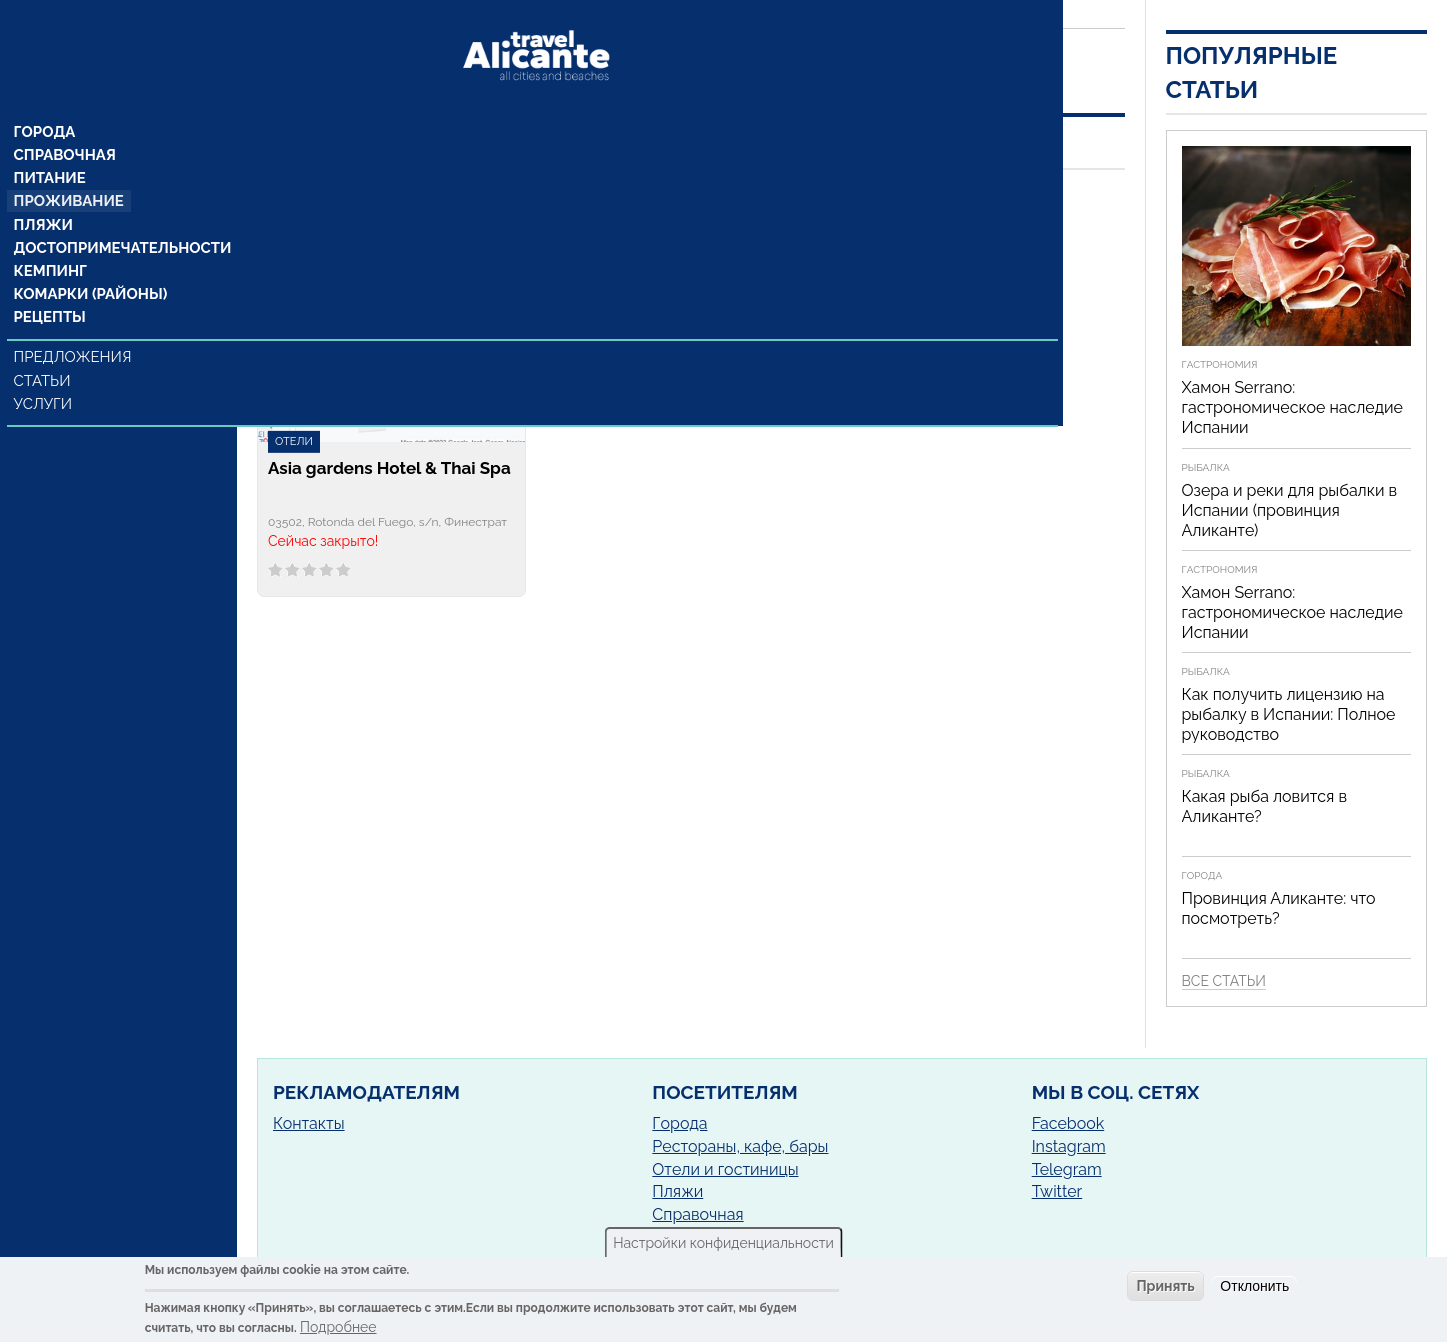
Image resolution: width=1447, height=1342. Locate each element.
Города (45, 95)
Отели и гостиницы (725, 1169)
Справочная (64, 119)
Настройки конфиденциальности (723, 1243)
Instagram (1069, 1146)
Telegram (1067, 1169)
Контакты (309, 1123)
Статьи (44, 350)
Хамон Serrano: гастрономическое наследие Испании (1292, 407)
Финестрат (462, 228)
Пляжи (44, 191)
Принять (1165, 1286)
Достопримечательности (118, 215)
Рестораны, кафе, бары (740, 1146)
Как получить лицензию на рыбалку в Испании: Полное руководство (1289, 714)
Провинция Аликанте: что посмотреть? (1279, 908)
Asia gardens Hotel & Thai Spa (389, 468)
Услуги (45, 373)
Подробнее (338, 1327)
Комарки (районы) (87, 263)
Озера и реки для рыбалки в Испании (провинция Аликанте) (1290, 510)
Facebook (1068, 1123)
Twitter (1057, 1191)
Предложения (73, 327)
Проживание (68, 167)
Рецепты (50, 287)
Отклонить (1254, 1286)
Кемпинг (51, 239)
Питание (50, 143)
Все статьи (1224, 981)
